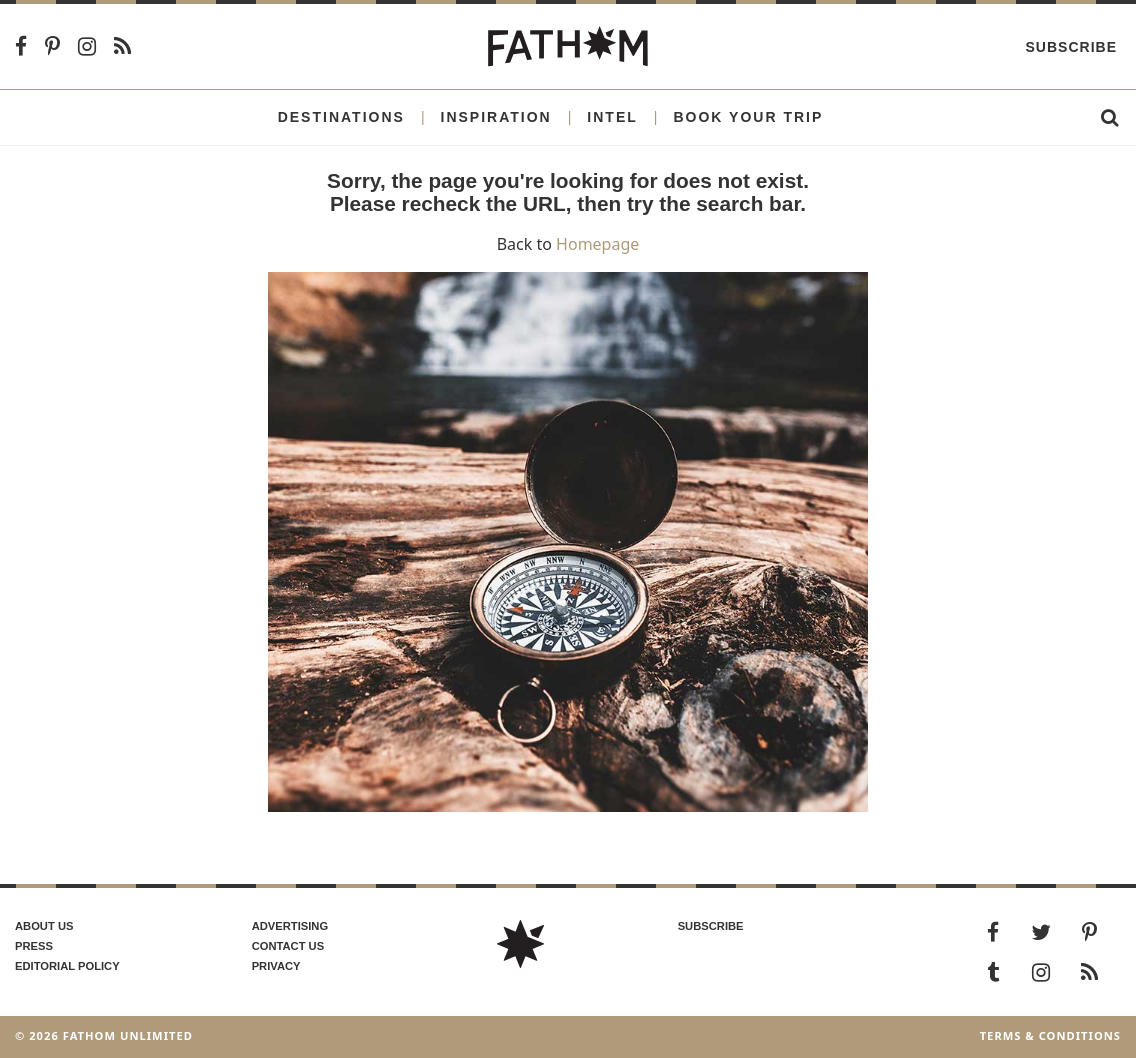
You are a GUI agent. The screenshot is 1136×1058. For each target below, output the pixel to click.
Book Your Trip (748, 117)
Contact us (288, 946)
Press (34, 946)
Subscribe (1071, 47)
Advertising (290, 926)
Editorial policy (67, 966)
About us (44, 926)
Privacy (276, 966)
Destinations (341, 117)
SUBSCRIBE (711, 926)
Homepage (597, 244)
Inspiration (496, 117)
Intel (612, 117)
